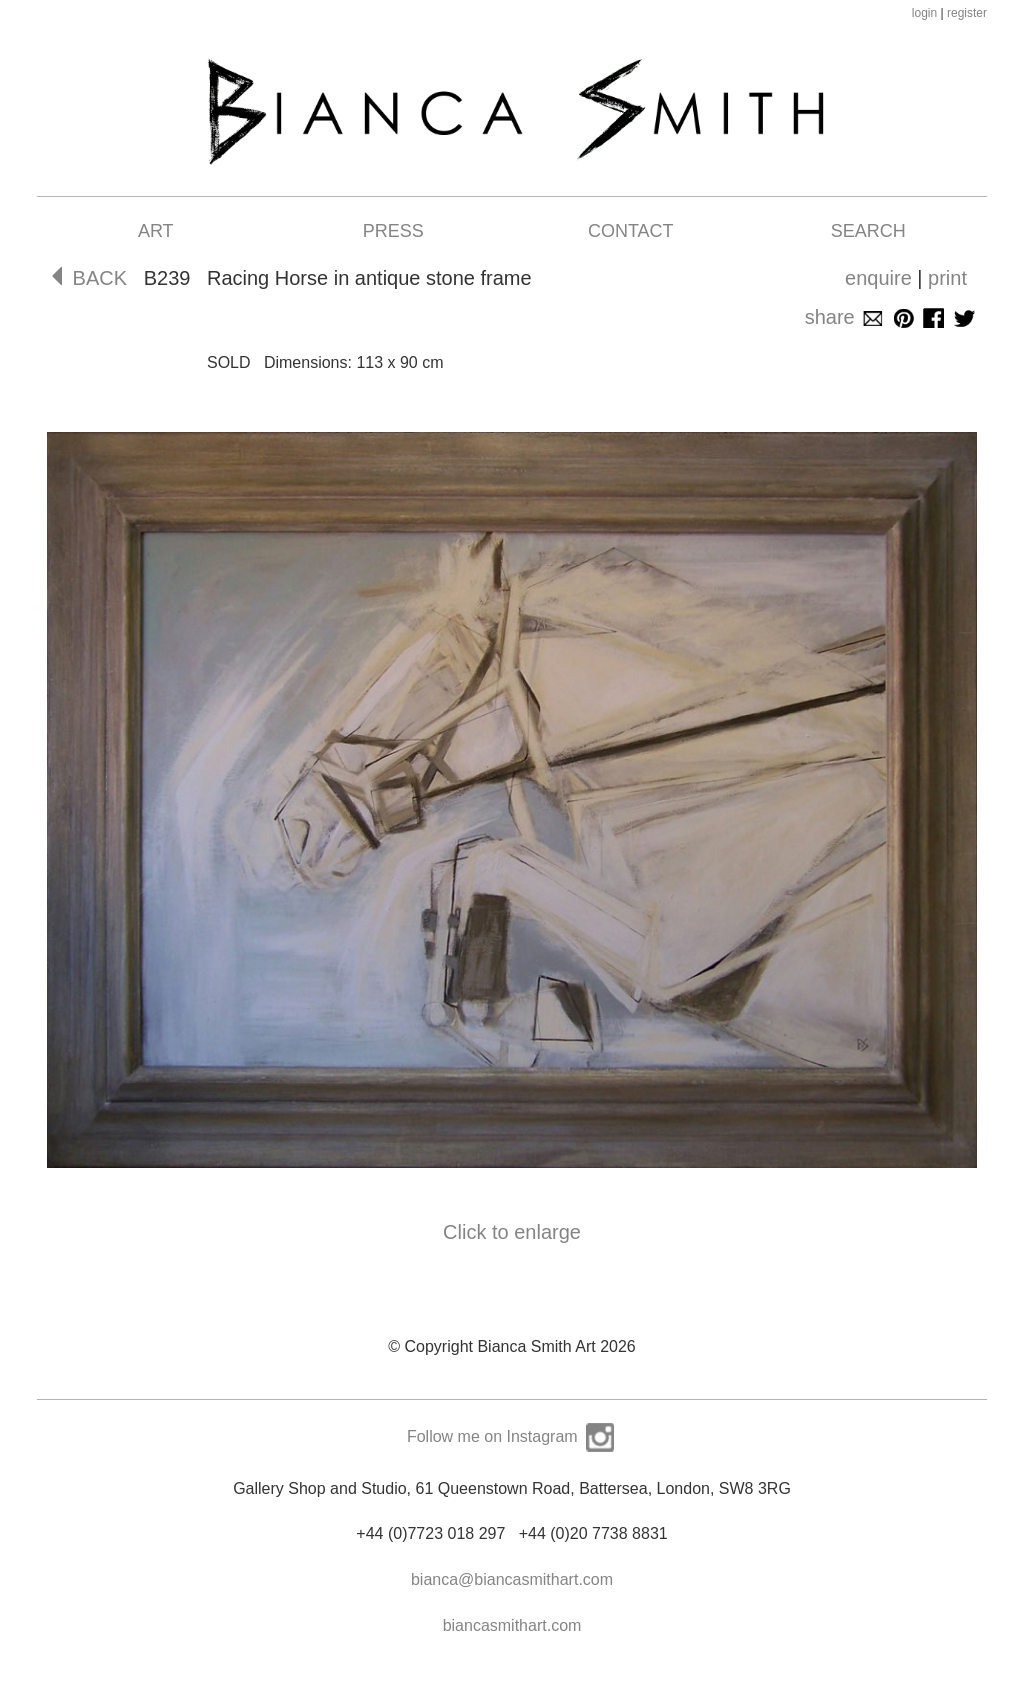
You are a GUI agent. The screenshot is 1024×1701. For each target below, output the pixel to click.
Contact (631, 231)
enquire (878, 278)
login (924, 13)
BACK (90, 278)
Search (868, 231)
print (947, 278)
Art (156, 231)
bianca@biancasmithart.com (512, 1579)
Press (393, 231)
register (967, 13)
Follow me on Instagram (512, 1436)
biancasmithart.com (512, 1625)
